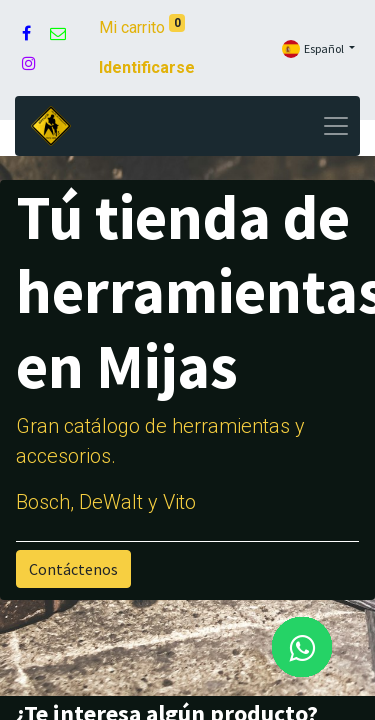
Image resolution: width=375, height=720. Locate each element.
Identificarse (147, 67)
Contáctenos (73, 569)
